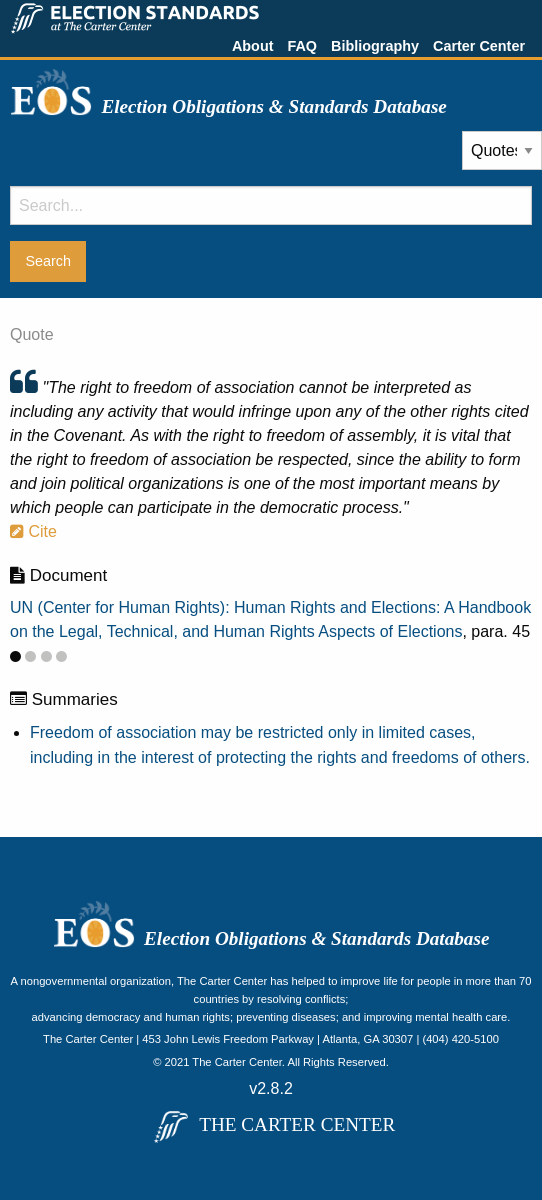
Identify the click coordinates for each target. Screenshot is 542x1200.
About (253, 46)
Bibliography (375, 46)
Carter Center (479, 46)
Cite (33, 531)
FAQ (302, 46)
